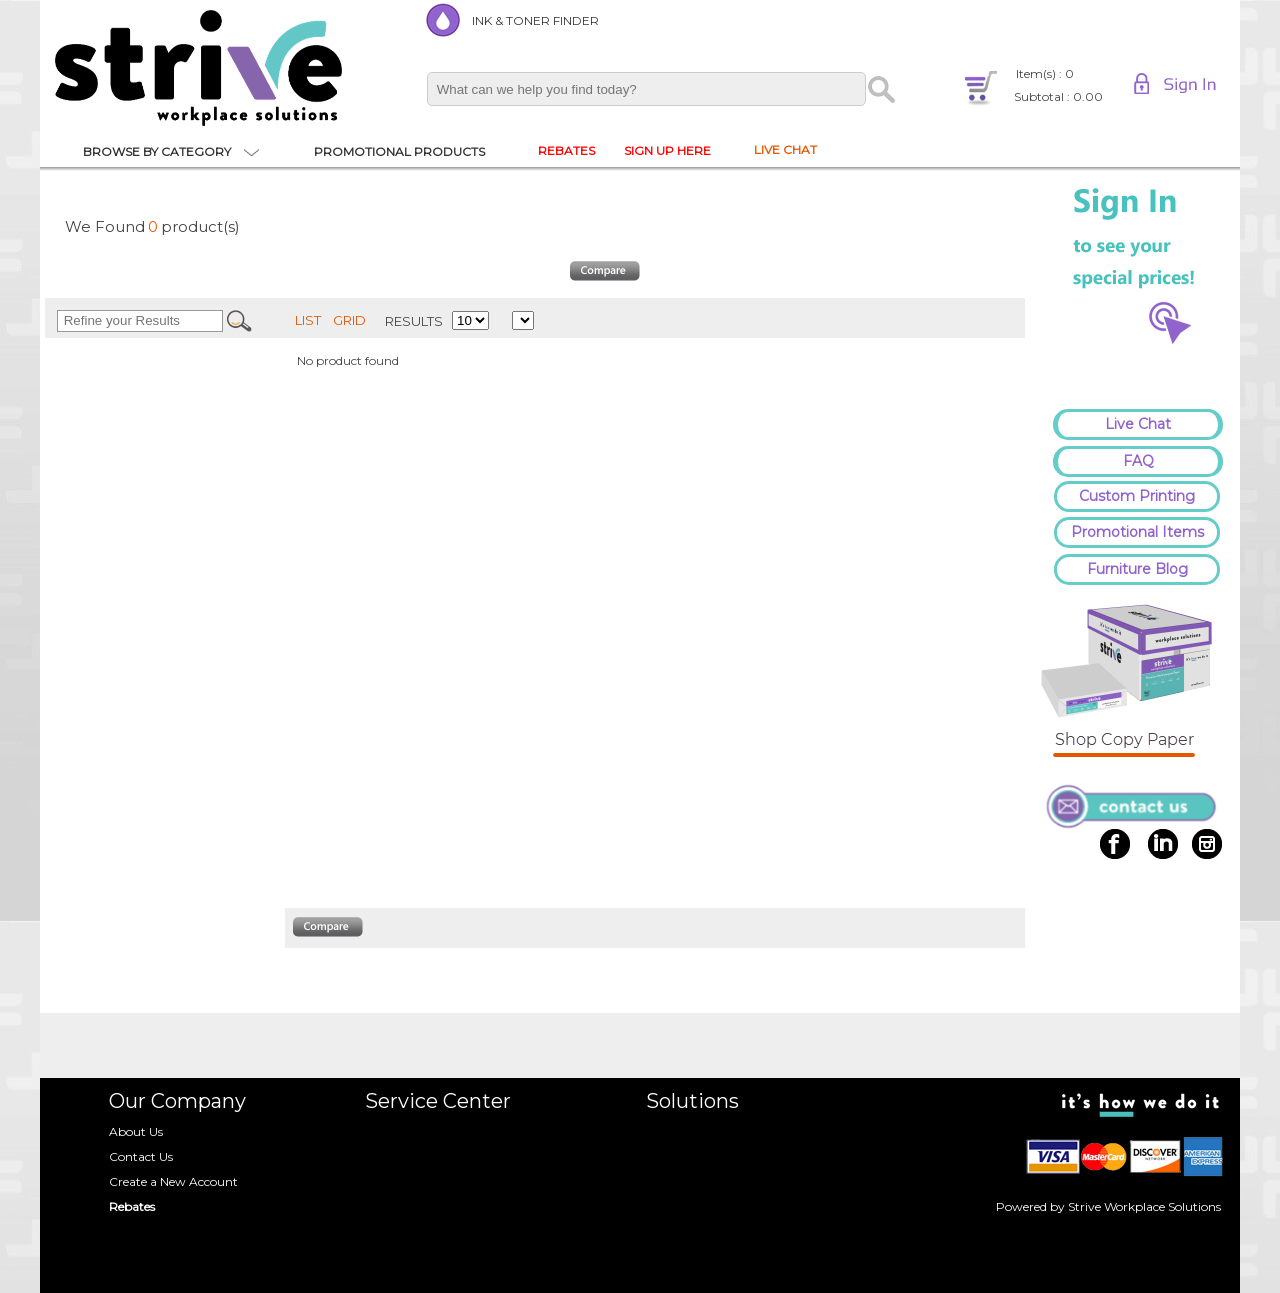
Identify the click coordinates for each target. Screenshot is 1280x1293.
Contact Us (141, 1156)
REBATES (566, 150)
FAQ (1138, 461)
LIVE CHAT (785, 149)
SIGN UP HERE (667, 150)
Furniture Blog (1137, 569)
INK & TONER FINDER (535, 20)
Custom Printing (1137, 496)
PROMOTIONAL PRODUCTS (399, 151)
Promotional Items (1137, 532)
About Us (136, 1131)
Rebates (132, 1206)
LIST (308, 320)
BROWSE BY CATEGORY (157, 151)
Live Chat (1138, 424)
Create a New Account (173, 1181)
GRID (349, 320)
